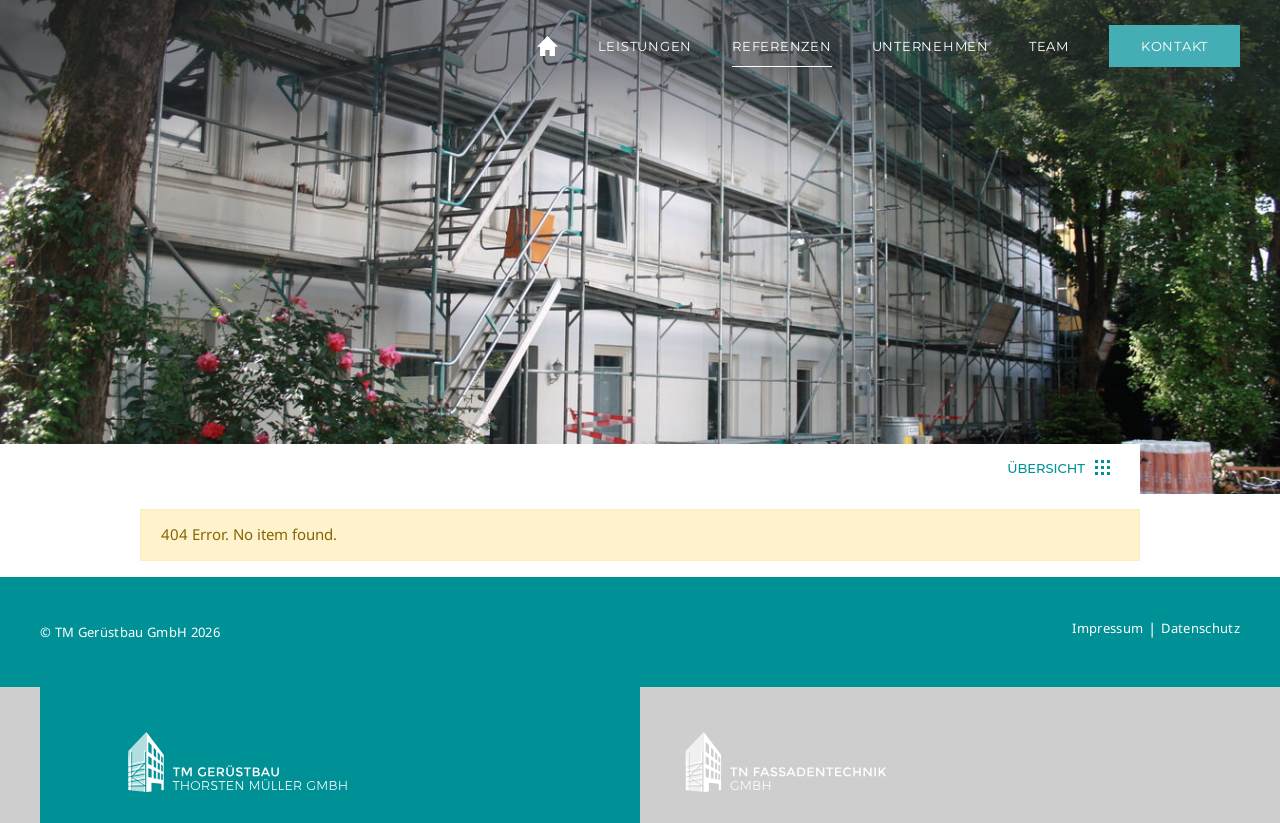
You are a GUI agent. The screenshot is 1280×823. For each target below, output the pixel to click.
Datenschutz (1200, 628)
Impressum (1107, 628)
